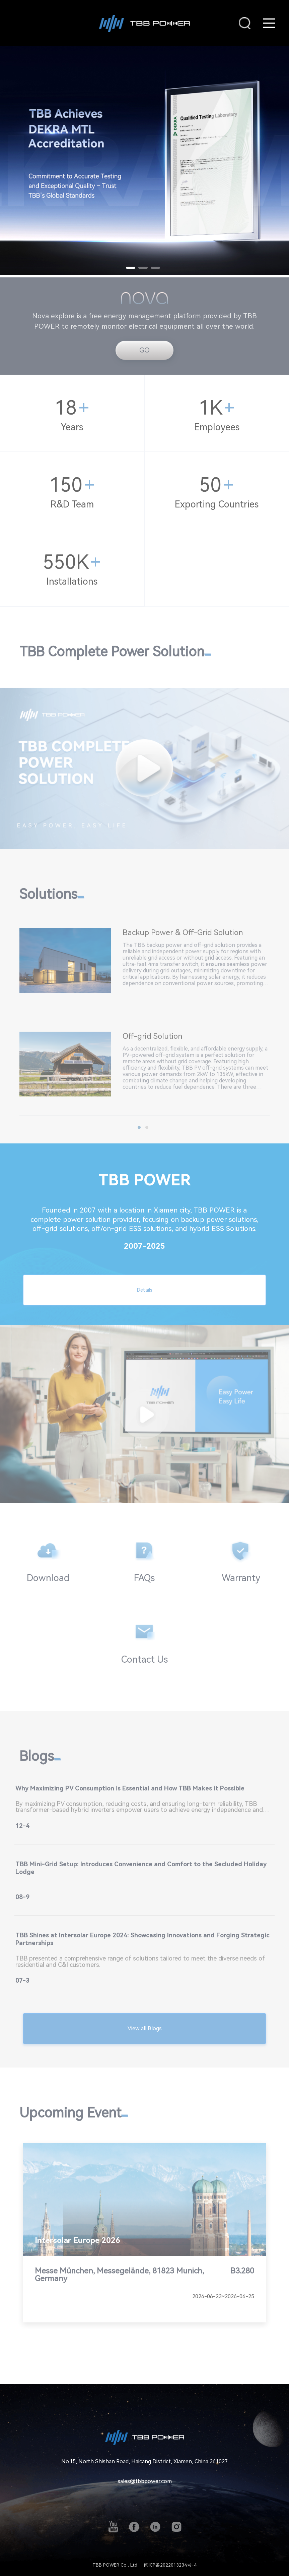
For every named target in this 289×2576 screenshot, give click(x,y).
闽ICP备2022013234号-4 (170, 2565)
